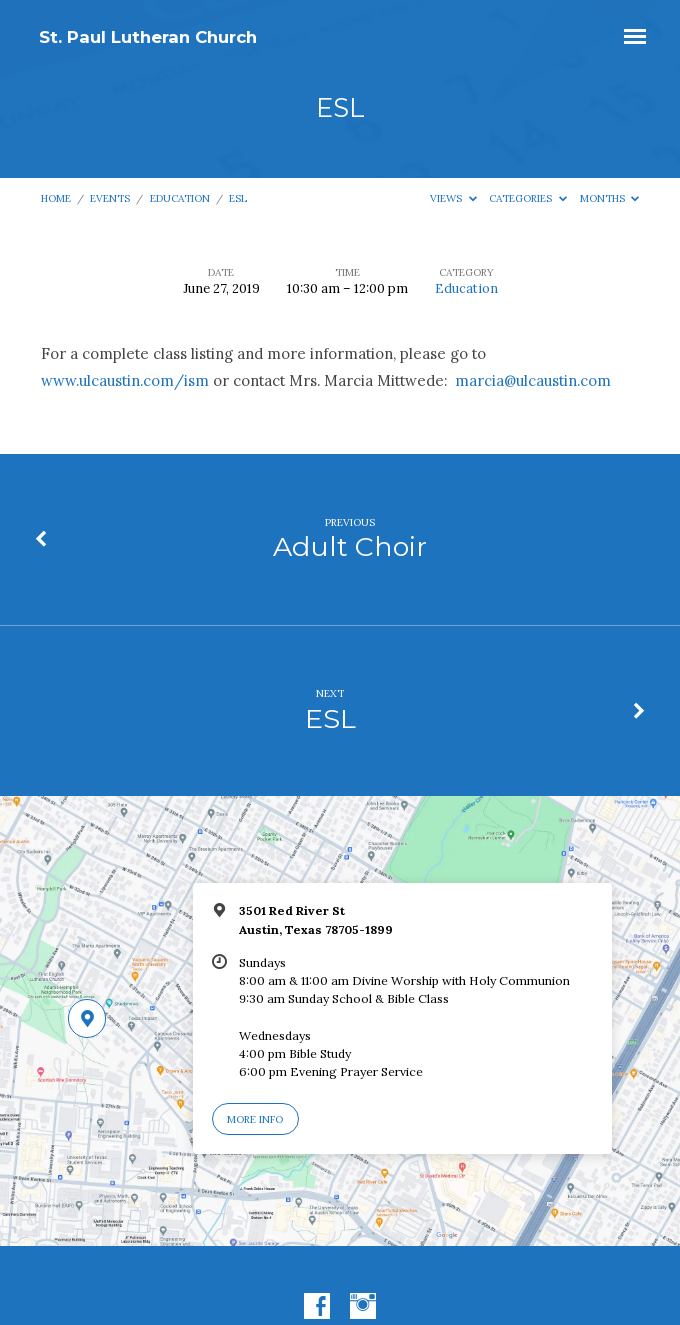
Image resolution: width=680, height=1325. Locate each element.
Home (56, 198)
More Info (255, 1119)
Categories (528, 198)
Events (110, 198)
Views (453, 198)
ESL (238, 198)
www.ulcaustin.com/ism (125, 380)
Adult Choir (350, 546)
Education (180, 198)
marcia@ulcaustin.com (533, 380)
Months (610, 198)
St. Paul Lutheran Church (148, 37)
